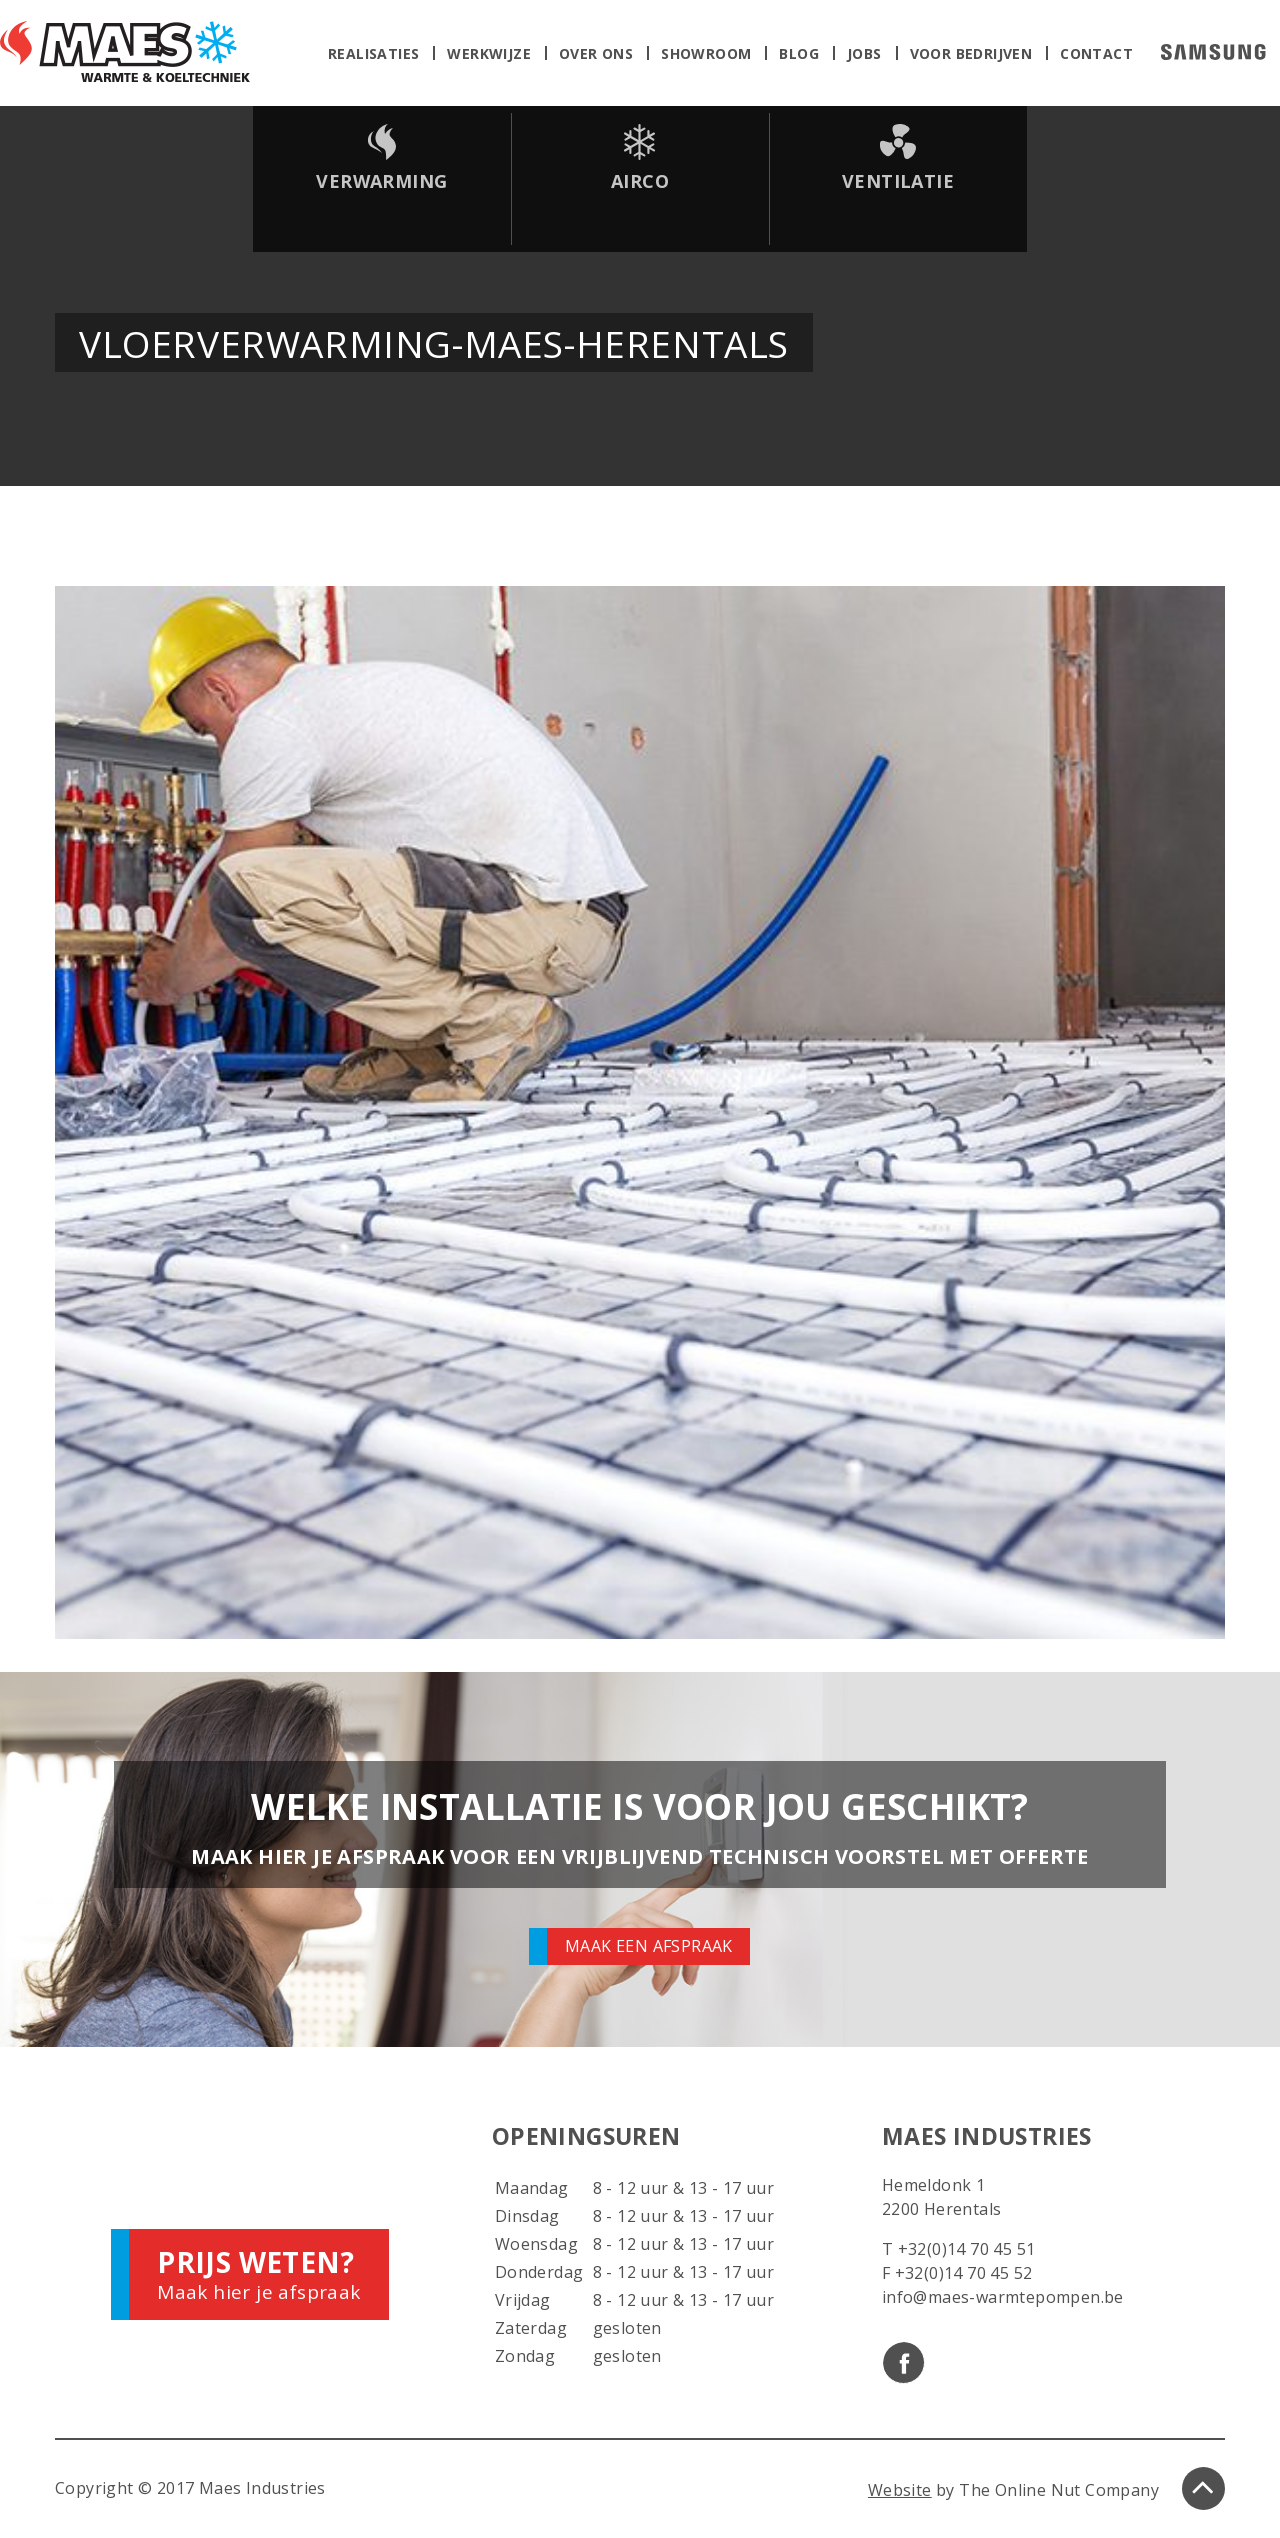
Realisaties (373, 53)
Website (900, 2490)
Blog (799, 53)
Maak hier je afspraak (258, 2274)
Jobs (864, 53)
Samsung (1213, 52)
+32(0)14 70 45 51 (967, 2249)
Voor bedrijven (971, 53)
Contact (1096, 53)
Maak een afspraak (649, 1946)
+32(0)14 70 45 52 (964, 2273)
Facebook (903, 2362)
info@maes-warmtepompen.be (1003, 2297)
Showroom (706, 53)
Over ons (596, 53)
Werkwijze (489, 53)
